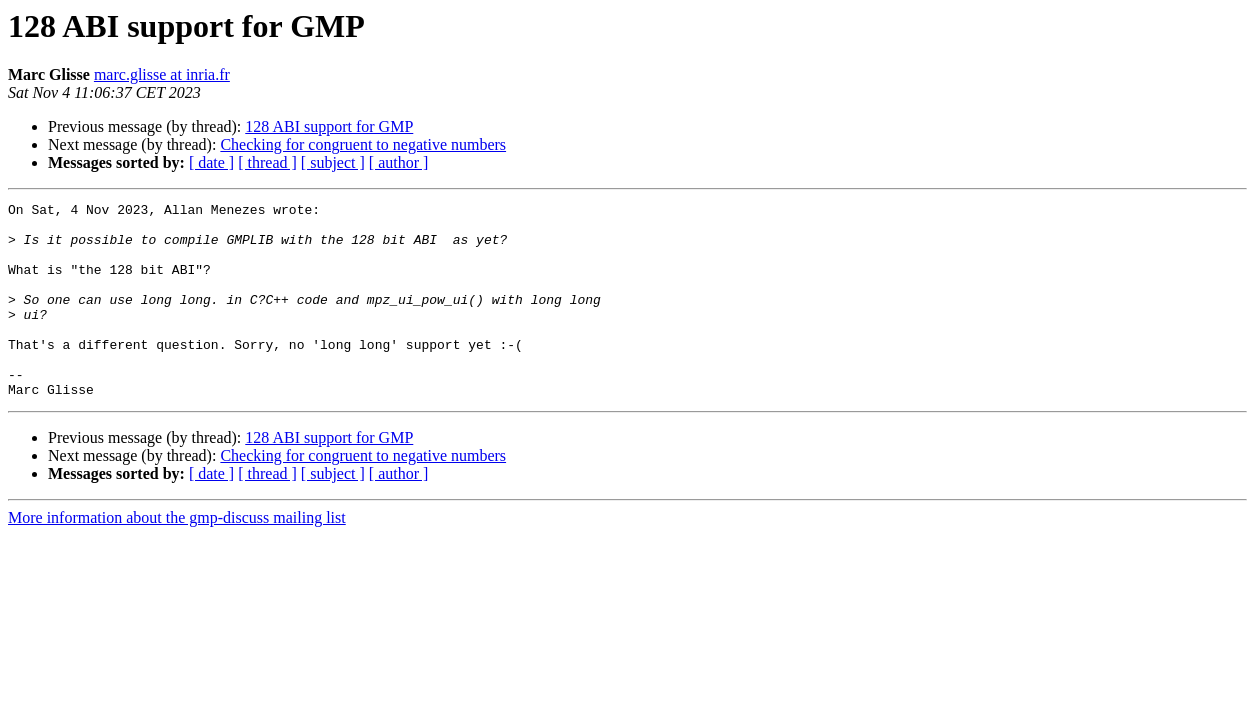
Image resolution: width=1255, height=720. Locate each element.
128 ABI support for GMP (329, 126)
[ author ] (399, 162)
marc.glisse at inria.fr (162, 74)
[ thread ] (267, 162)
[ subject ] (333, 162)
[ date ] (211, 162)
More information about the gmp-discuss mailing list (177, 556)
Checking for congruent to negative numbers (363, 144)
